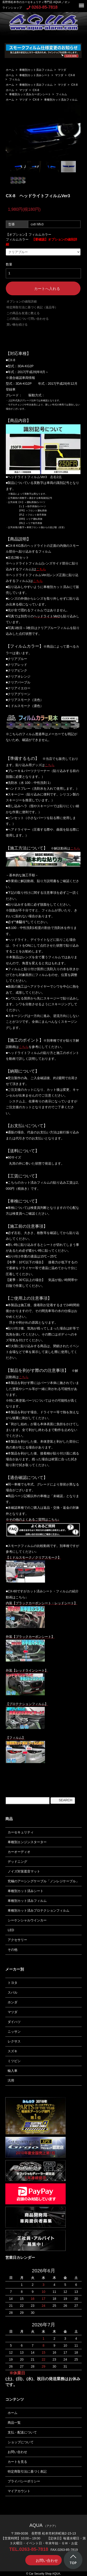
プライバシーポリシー (24, 2481)
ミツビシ (14, 2061)
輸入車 (12, 2071)
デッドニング (17, 1861)
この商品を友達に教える (23, 313)
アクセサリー (17, 1940)
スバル (12, 1992)
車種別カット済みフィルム (36, 69)
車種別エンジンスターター (27, 1842)
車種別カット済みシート (34, 75)
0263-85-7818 (42, 7)
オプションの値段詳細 (21, 301)
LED (11, 1930)
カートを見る (17, 2462)
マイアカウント (19, 2491)
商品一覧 (14, 2422)
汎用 (11, 2080)
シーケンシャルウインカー (27, 1920)
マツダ (62, 69)
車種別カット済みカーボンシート (30, 94)
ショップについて (21, 2442)
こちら (50, 765)
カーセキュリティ (21, 1832)
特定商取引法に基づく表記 (27, 2471)
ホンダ (12, 2002)
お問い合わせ (17, 2452)
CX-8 (71, 75)
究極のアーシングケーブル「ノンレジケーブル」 (43, 1881)
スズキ (12, 2051)
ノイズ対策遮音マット (24, 1871)
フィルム (14, 79)
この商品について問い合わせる (27, 318)
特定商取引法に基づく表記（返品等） (32, 307)
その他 (12, 1949)
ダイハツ (14, 2022)
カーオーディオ (19, 1852)
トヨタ (12, 1983)
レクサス (14, 2041)
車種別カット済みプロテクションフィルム (38, 1910)
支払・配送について (22, 2432)
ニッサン (14, 2031)
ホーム (10, 69)
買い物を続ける (17, 324)
